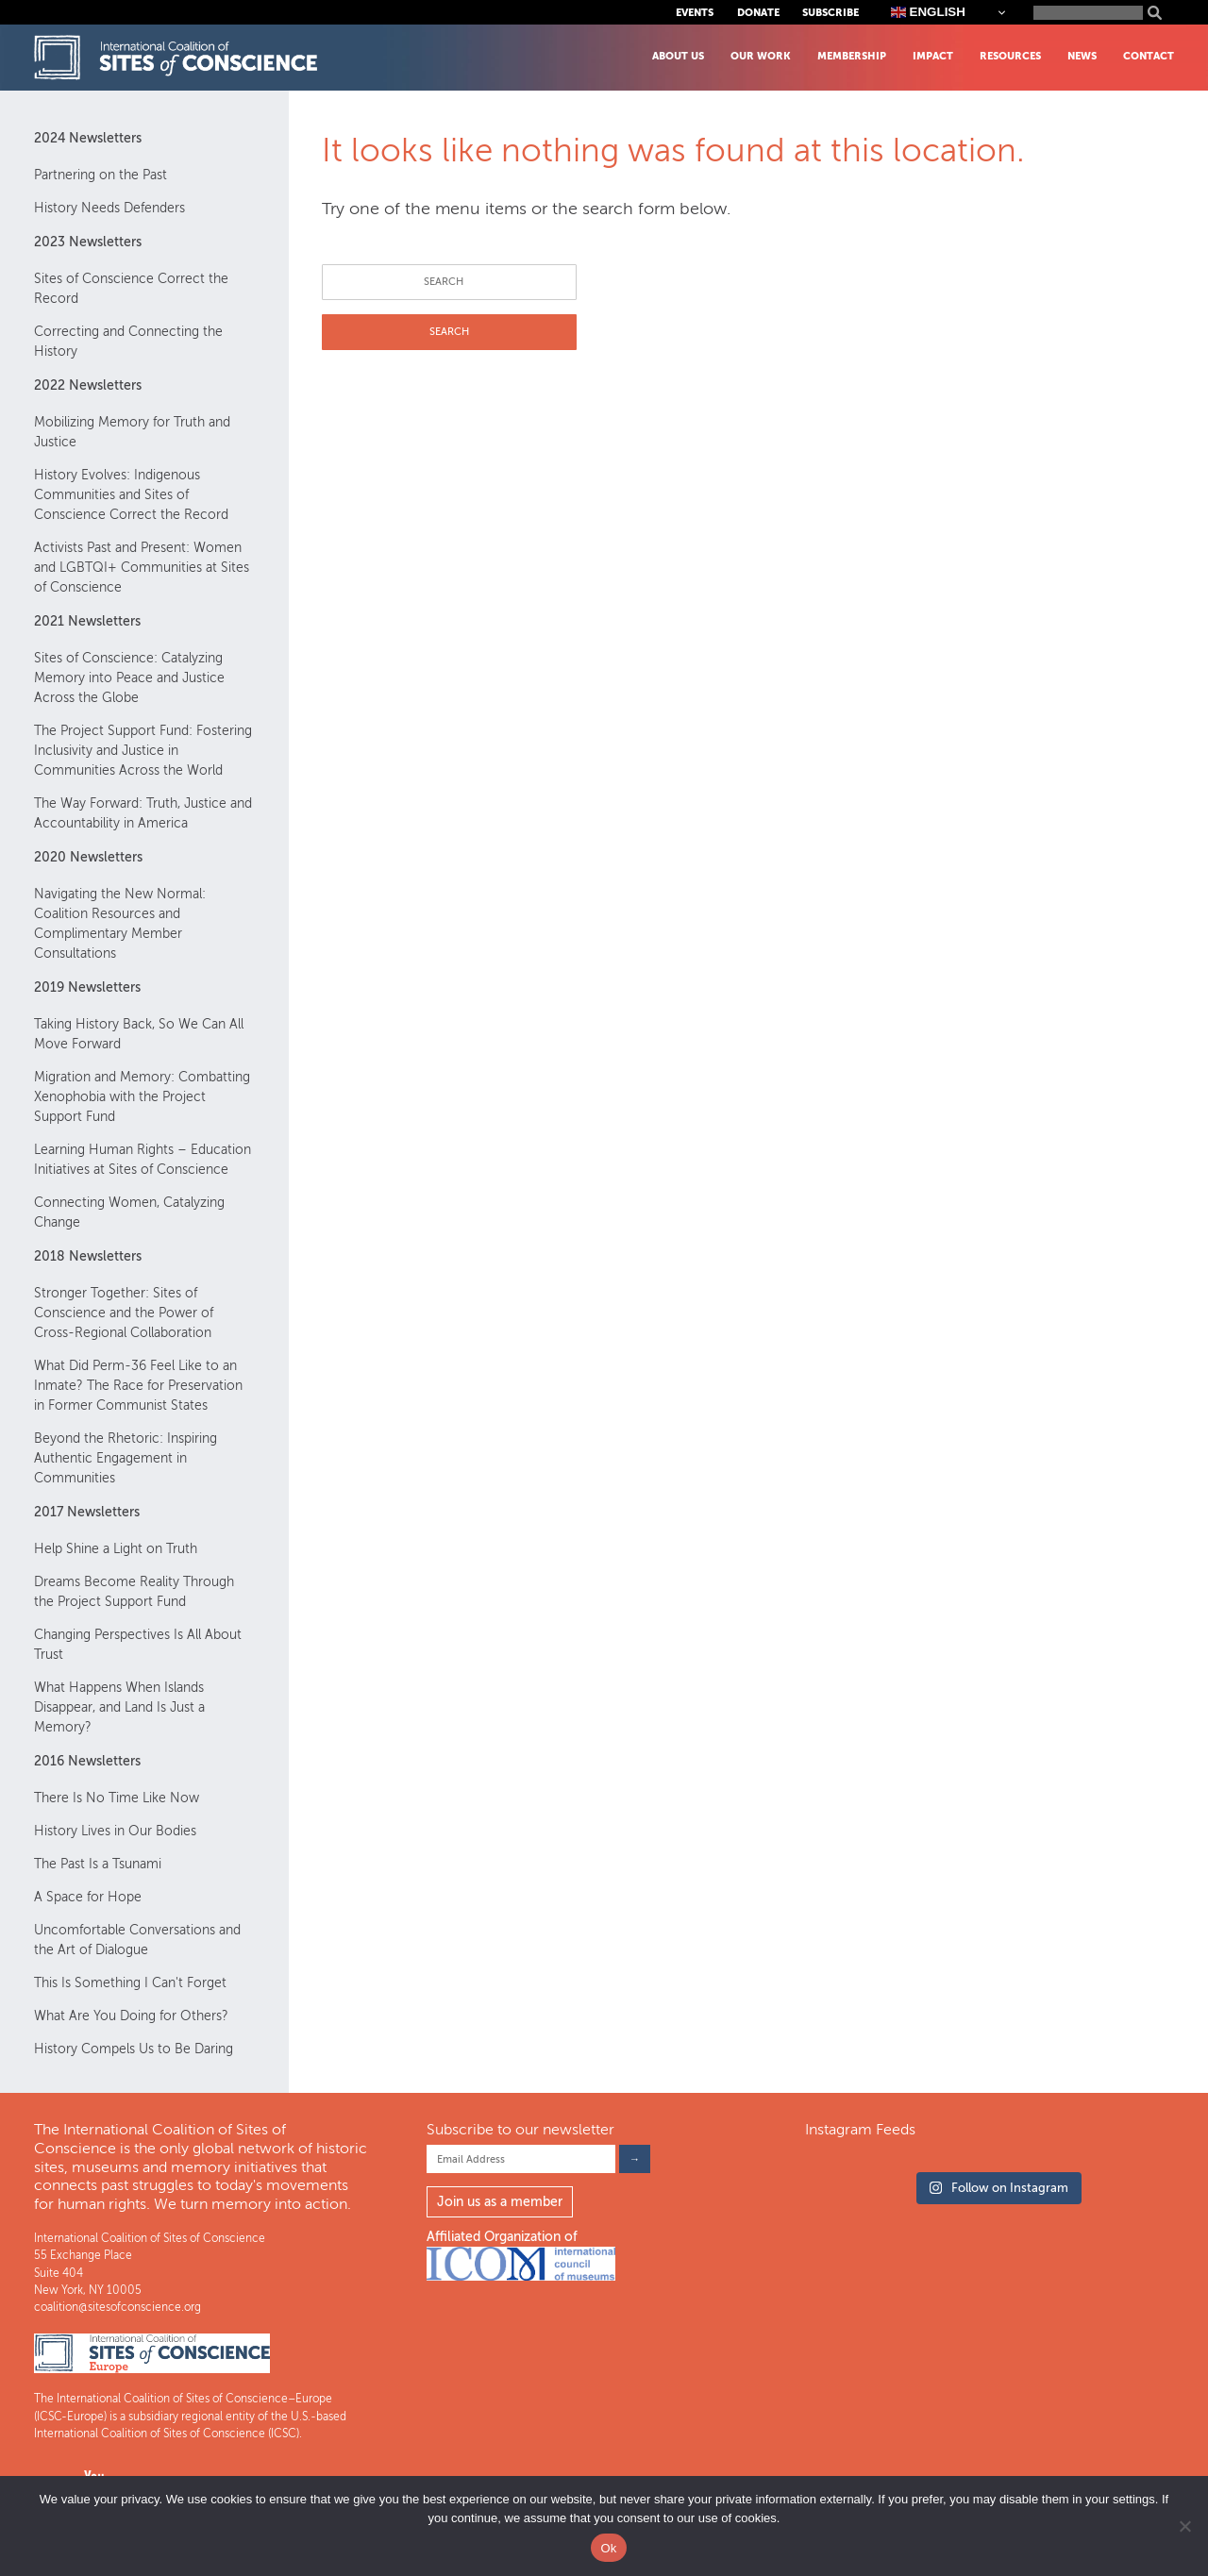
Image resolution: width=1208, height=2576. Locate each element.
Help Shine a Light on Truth (115, 1549)
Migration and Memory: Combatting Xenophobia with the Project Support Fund (142, 1097)
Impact (933, 56)
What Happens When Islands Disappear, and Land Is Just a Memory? (119, 1707)
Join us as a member (499, 2202)
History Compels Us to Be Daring (133, 2049)
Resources (1010, 56)
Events (694, 13)
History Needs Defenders (109, 208)
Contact (1148, 56)
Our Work (760, 56)
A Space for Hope (88, 1897)
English (928, 12)
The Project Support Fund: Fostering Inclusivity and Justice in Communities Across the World (143, 751)
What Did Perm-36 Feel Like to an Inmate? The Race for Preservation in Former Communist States (138, 1386)
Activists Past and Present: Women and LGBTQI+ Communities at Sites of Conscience (141, 567)
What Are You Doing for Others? (131, 2016)
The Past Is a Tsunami (97, 1864)
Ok (608, 2548)
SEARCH (449, 332)
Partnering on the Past (100, 175)
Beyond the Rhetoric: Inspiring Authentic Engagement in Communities (125, 1458)
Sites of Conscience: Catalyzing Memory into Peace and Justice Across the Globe (129, 678)
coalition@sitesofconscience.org (117, 2307)
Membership (851, 56)
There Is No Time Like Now (116, 1798)
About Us (678, 56)
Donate (758, 13)
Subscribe (830, 13)
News (1082, 56)
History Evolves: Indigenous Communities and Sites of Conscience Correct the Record (131, 495)
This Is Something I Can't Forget (130, 1983)
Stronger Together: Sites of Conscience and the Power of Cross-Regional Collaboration (123, 1313)
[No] (1184, 2526)
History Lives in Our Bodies (115, 1831)
